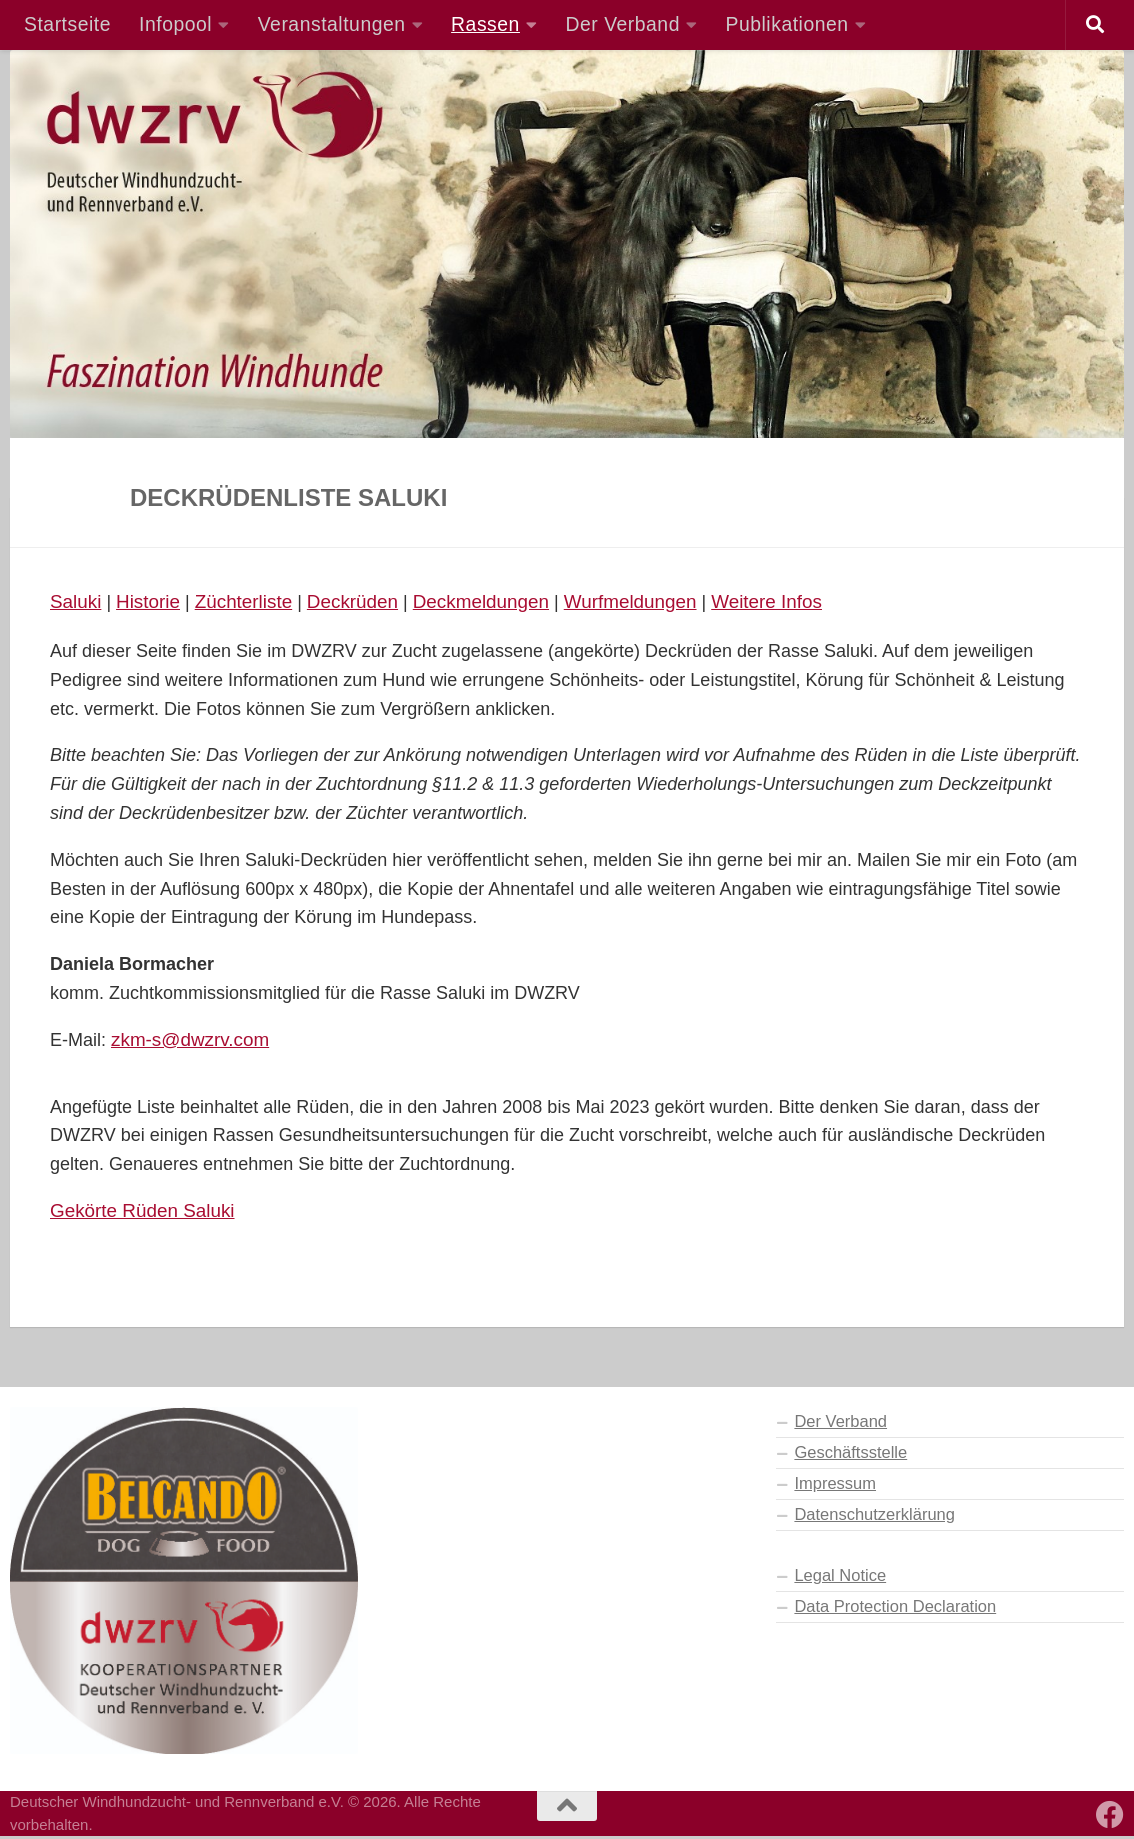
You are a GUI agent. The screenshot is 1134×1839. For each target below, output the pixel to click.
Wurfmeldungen (654, 602)
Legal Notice (840, 1578)
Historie (152, 602)
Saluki (77, 602)
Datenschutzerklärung (874, 1517)
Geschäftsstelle (850, 1455)
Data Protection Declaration (895, 1609)
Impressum (835, 1486)
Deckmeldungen (499, 602)
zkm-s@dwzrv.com (194, 1041)
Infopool (175, 24)
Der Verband (622, 24)
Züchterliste (251, 602)
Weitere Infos (797, 602)
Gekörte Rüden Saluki (147, 1213)
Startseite (67, 24)
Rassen (485, 24)
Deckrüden (365, 602)
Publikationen (787, 24)
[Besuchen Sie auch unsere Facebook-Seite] (1110, 1818)
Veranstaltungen (332, 24)
